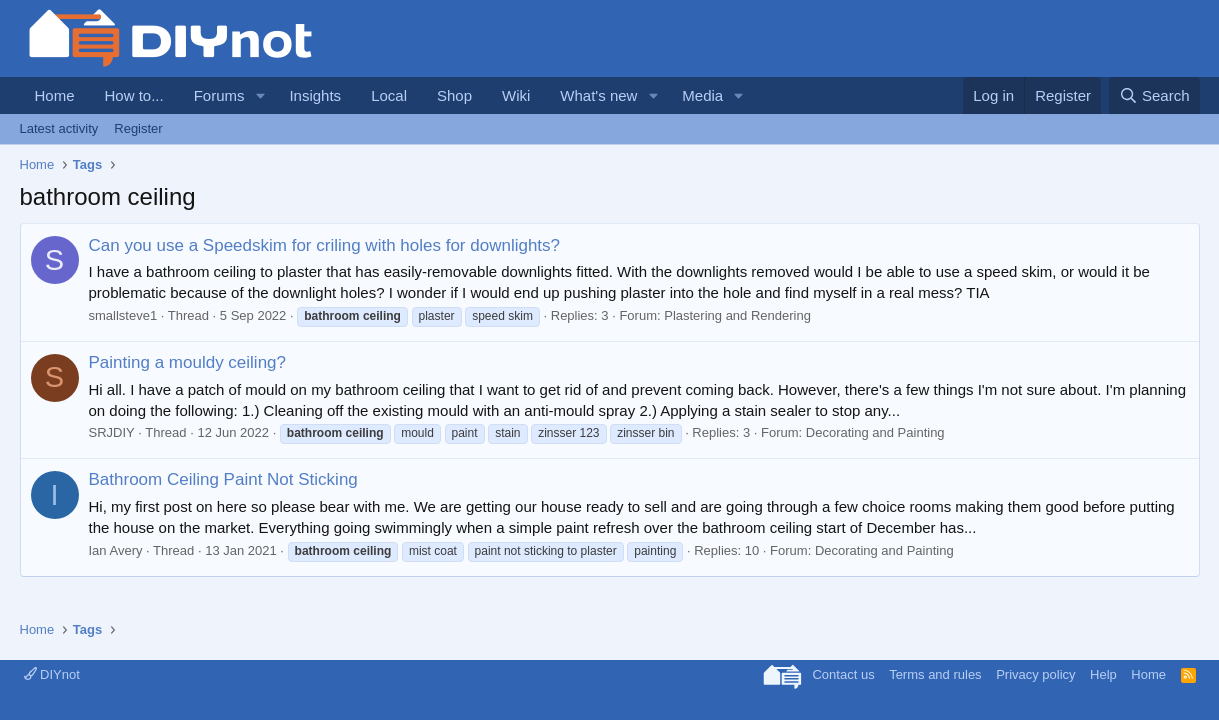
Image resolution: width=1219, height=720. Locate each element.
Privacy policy (1035, 674)
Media (702, 95)
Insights (315, 95)
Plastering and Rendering (737, 315)
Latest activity (59, 128)
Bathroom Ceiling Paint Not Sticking (223, 479)
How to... (134, 95)
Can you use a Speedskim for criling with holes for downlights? (325, 245)
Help (1103, 674)
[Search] (1154, 95)
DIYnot (52, 674)
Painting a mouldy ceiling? (188, 362)
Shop (454, 95)
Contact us (843, 674)
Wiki (516, 95)
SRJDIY (112, 432)
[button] (260, 95)
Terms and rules (935, 674)
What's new (598, 95)
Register (138, 128)
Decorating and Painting (875, 432)
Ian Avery (116, 550)
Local (389, 95)
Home (55, 95)
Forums (219, 95)
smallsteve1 (123, 315)
